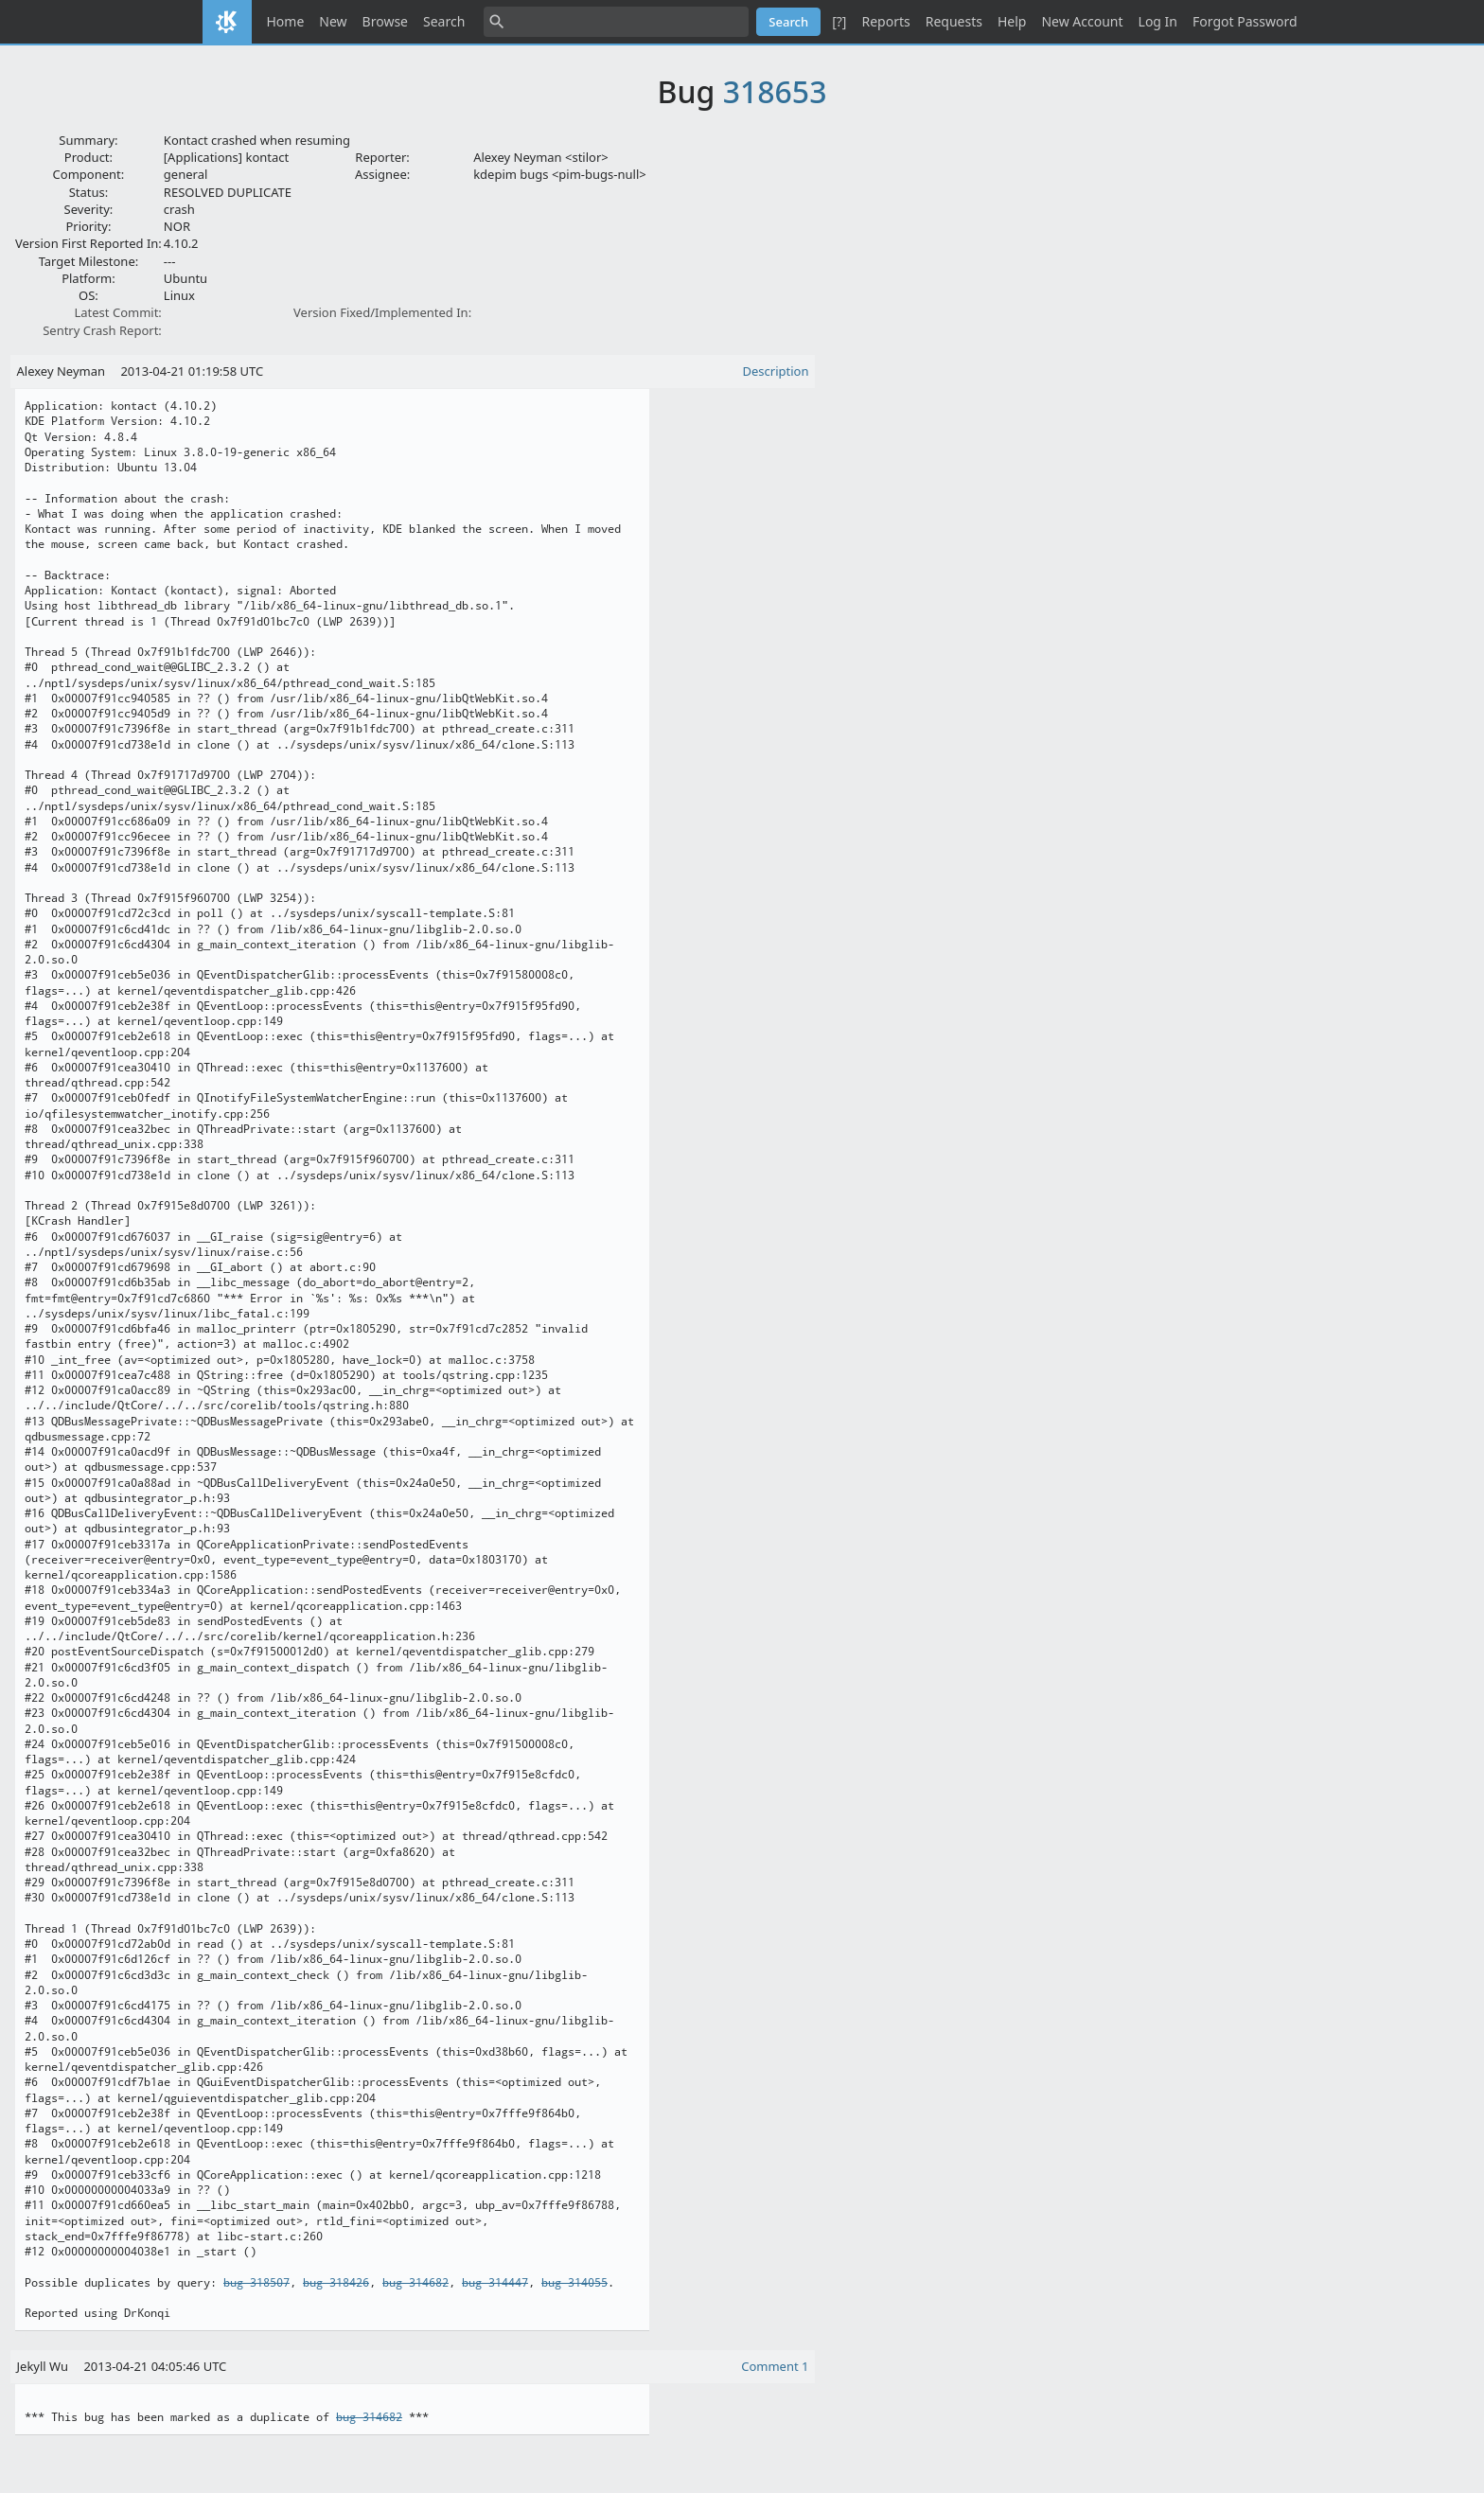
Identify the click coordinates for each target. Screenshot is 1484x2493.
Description (776, 371)
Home (286, 21)
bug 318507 (256, 2283)
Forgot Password (1244, 21)
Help (1012, 21)
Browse (385, 21)
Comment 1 (774, 2366)
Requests (954, 21)
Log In (1158, 21)
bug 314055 (574, 2283)
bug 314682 (415, 2283)
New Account (1081, 21)
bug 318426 (336, 2283)
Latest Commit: (117, 312)
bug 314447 (495, 2283)
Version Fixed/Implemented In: (382, 312)
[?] (839, 21)
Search (444, 21)
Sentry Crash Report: (102, 330)
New (332, 21)
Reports (885, 21)
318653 (775, 91)
